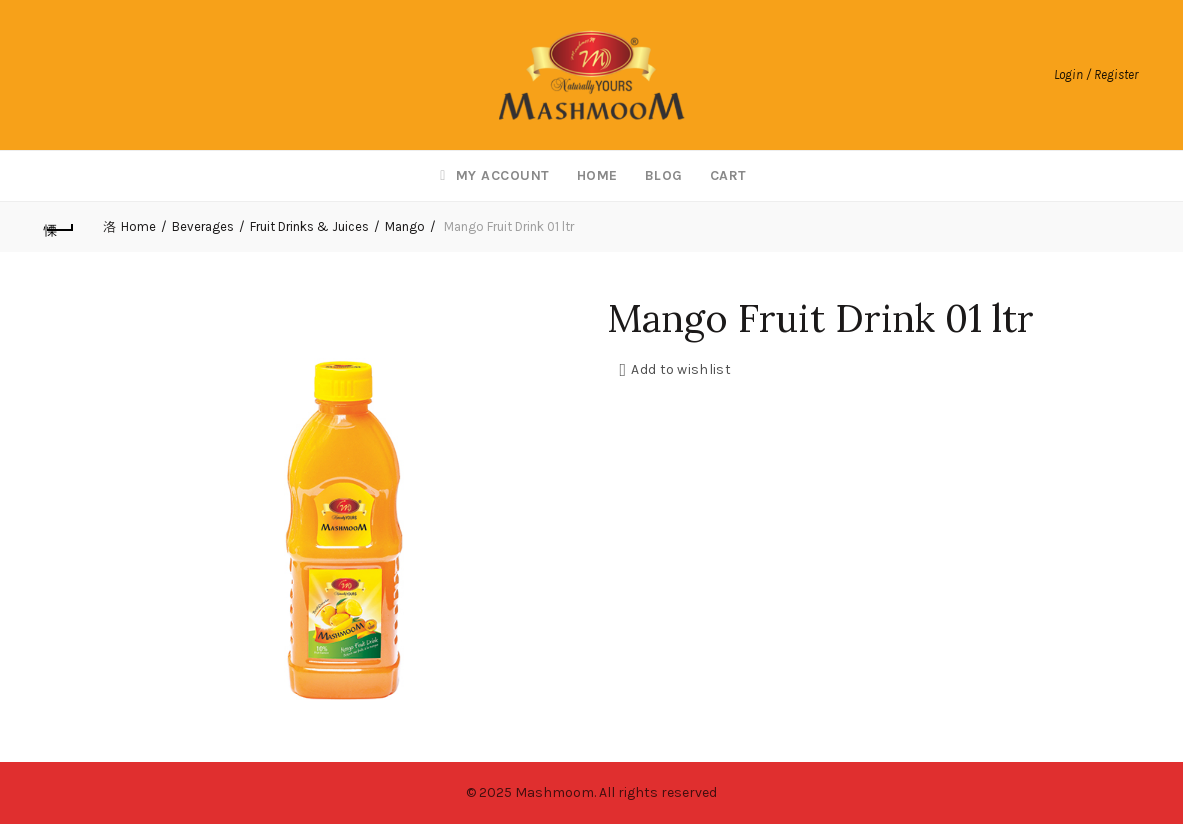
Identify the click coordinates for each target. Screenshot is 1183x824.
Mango (405, 226)
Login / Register (1096, 74)
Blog (664, 175)
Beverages (203, 226)
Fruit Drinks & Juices (309, 226)
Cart (728, 175)
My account (492, 175)
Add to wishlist (681, 369)
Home (597, 175)
